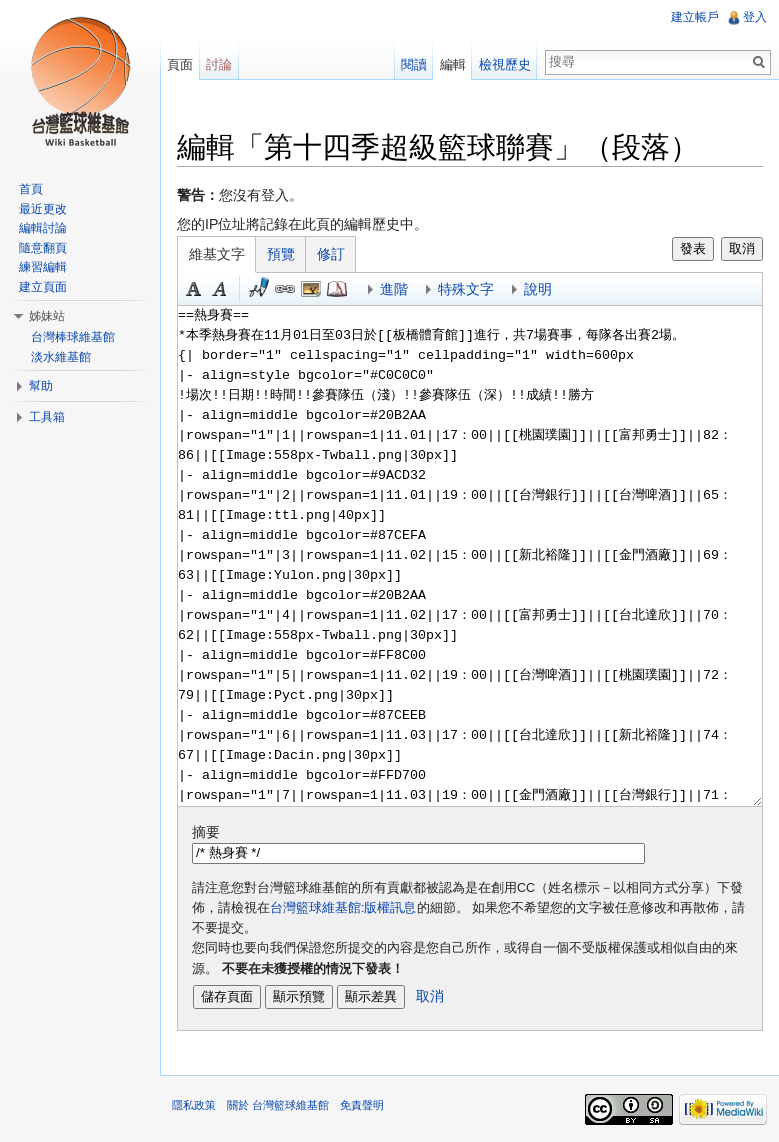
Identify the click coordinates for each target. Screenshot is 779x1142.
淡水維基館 (61, 357)
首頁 (31, 189)
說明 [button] (538, 289)
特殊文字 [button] (466, 289)
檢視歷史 (505, 64)
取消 (742, 248)
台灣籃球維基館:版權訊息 (343, 908)
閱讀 (414, 64)
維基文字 (217, 254)
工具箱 (47, 417)
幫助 (41, 386)
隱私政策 (194, 1105)
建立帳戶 (695, 17)
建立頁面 (43, 287)
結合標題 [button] (311, 289)
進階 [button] (394, 289)
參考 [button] (337, 289)
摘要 (206, 832)
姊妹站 (47, 316)
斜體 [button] (220, 289)
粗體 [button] (194, 289)
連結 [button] (285, 289)
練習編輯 (43, 267)
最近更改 (43, 209)
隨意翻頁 (43, 248)
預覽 (281, 254)
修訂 (331, 254)
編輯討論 (43, 228)
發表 (693, 248)
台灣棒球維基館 (73, 337)
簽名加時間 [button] (259, 289)
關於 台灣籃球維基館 (278, 1105)
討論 (219, 64)
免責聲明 (362, 1105)
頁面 (180, 64)
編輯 (453, 64)
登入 (755, 17)
